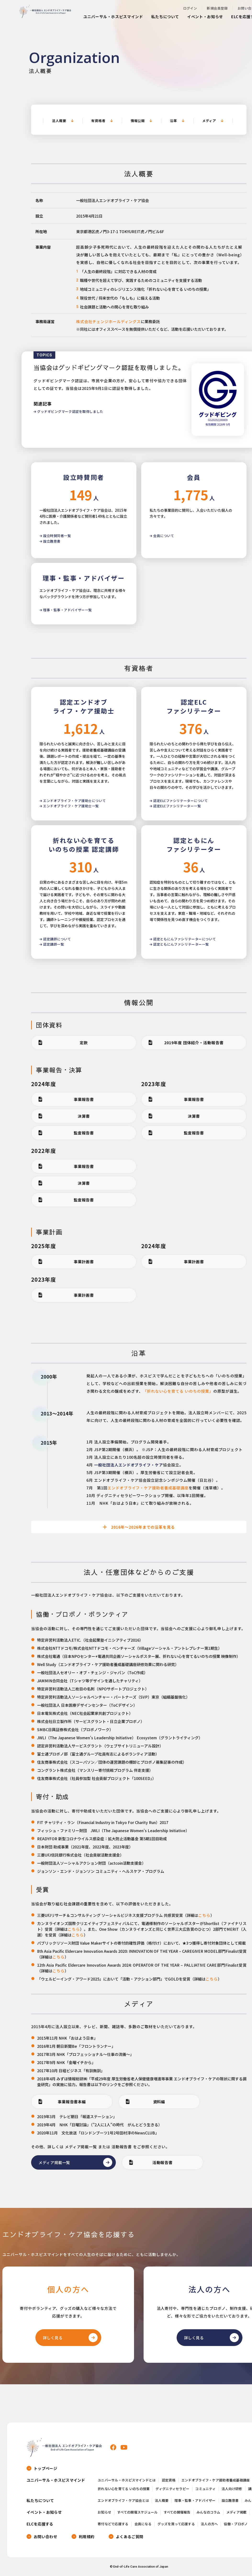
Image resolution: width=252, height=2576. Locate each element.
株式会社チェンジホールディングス (108, 321)
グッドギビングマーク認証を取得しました (70, 411)
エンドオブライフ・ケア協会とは (123, 2500)
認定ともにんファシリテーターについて (184, 939)
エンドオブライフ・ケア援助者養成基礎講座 (148, 1488)
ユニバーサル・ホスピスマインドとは (127, 2480)
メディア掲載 (236, 2512)
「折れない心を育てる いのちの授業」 (178, 1391)
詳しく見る (53, 2337)
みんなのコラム (208, 2512)
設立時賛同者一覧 (57, 535)
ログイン (190, 8)
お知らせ (104, 2512)
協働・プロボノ (236, 2524)
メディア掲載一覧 (54, 2162)
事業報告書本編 (72, 2102)
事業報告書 (84, 1099)
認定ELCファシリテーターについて (180, 800)
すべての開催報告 (177, 2512)
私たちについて (165, 16)
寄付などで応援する (113, 2524)
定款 (84, 1042)
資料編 (159, 2102)
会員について (163, 535)
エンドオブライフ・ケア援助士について (74, 800)
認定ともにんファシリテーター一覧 (181, 944)
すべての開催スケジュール (137, 2512)
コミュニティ (205, 2488)
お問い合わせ (45, 2536)
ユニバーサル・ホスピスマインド (113, 16)
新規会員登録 (217, 8)
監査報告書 (84, 1133)
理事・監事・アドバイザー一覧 (67, 609)
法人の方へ (209, 2524)
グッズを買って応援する (176, 2524)
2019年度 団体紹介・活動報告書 (194, 1042)
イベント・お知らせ (205, 16)
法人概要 (161, 2500)
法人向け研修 (232, 2488)
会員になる (142, 2524)
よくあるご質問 (129, 2536)
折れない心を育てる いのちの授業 (124, 2488)
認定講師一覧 (53, 944)
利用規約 (86, 2536)
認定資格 (168, 2480)
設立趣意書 (52, 541)
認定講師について (57, 939)
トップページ (45, 2468)
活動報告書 (162, 2162)
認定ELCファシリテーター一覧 (177, 805)
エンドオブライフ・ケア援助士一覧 (71, 805)
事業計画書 (84, 1261)
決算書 (84, 1116)
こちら (204, 1915)
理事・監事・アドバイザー (194, 2500)
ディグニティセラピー (172, 2488)
